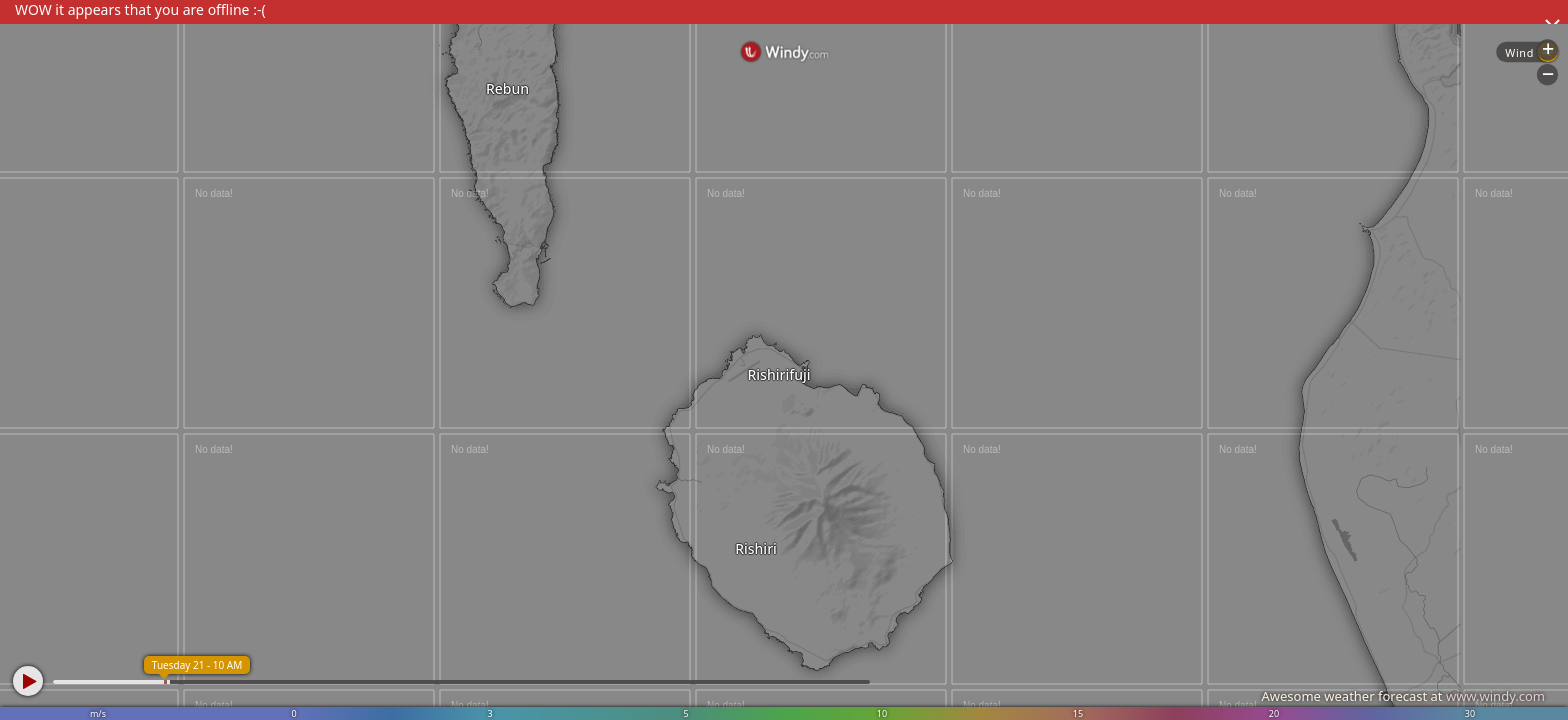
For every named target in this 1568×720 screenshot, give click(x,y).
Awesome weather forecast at (1403, 696)
